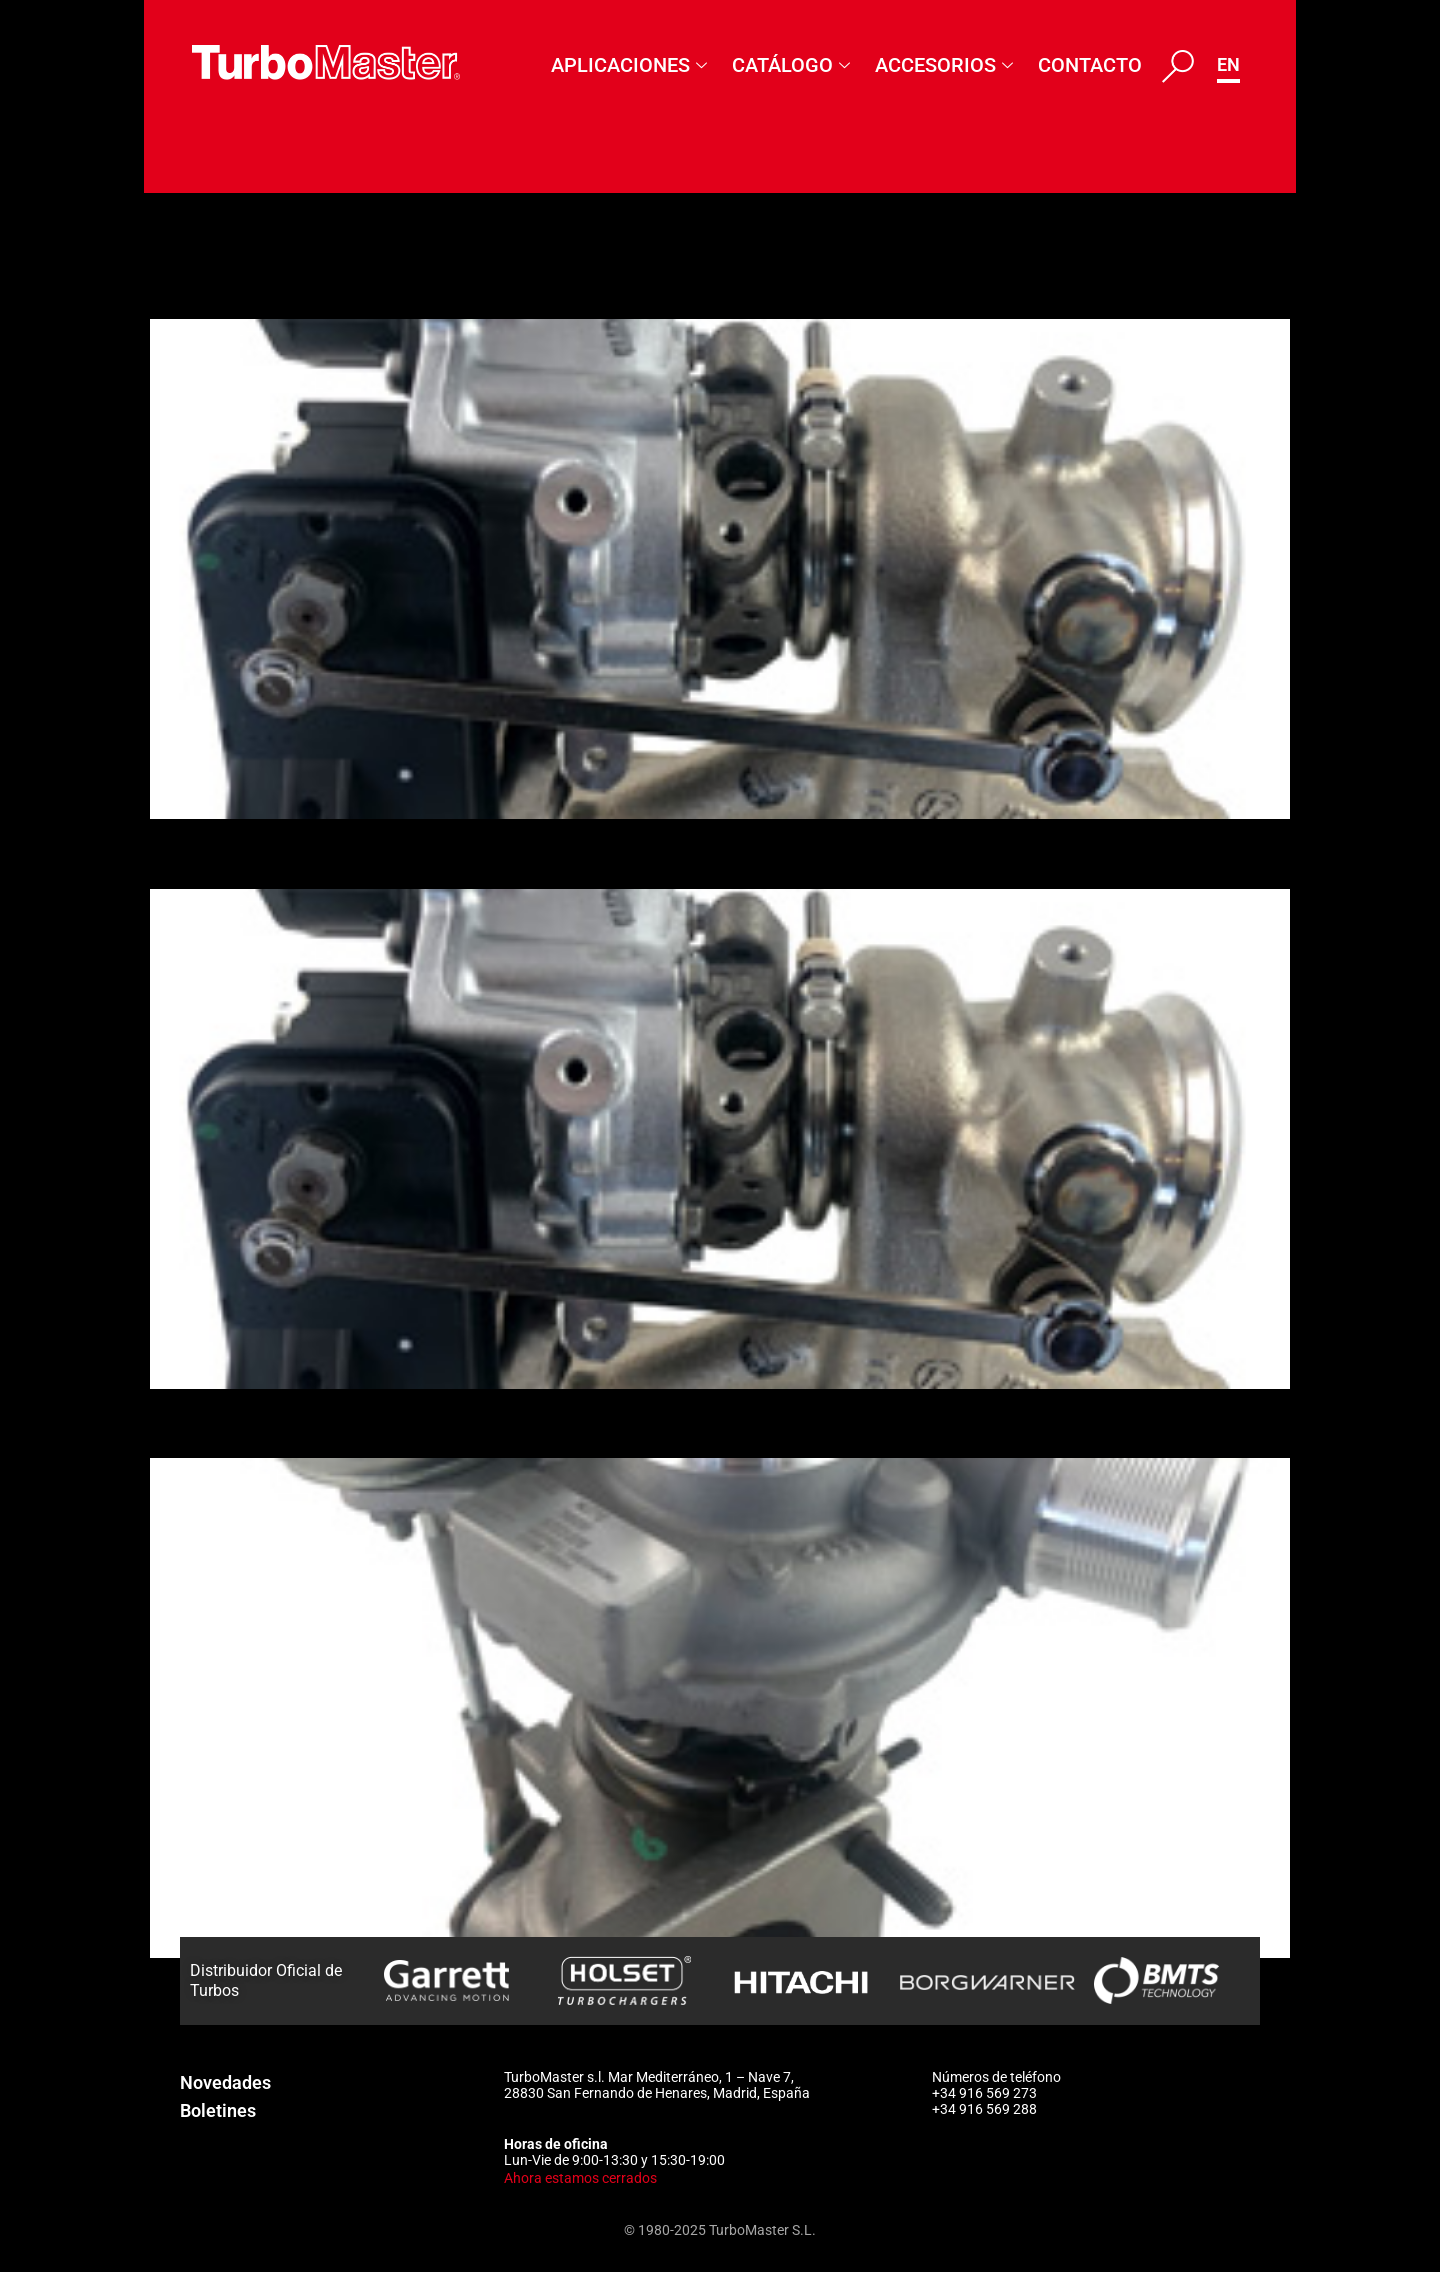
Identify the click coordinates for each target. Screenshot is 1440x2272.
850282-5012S (255, 284)
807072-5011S (255, 1423)
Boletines (218, 2110)
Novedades (225, 2082)
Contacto (1090, 65)
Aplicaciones (631, 65)
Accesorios (946, 65)
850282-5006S (255, 853)
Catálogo (793, 65)
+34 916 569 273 (984, 2093)
